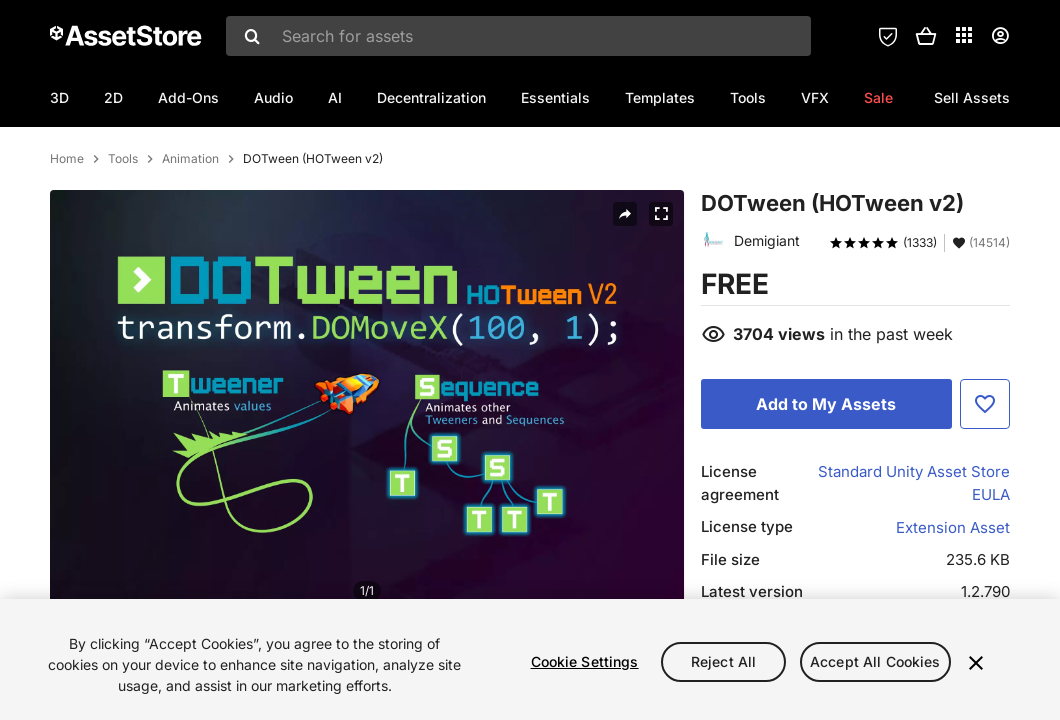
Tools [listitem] (123, 245)
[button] (926, 36)
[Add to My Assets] (826, 490)
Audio (273, 97)
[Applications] (964, 35)
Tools (748, 97)
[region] (530, 659)
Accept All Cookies (875, 661)
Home (67, 245)
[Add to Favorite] (985, 490)
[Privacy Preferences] (888, 36)
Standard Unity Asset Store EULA (914, 569)
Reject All (723, 661)
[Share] (625, 300)
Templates (660, 97)
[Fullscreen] (661, 300)
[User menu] (1000, 36)
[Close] (976, 663)
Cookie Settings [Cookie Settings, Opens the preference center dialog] (585, 661)
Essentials (555, 97)
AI (335, 97)
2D (113, 97)
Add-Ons (188, 97)
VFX (815, 97)
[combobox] (518, 36)
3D (59, 97)
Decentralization (431, 97)
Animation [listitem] (190, 245)
